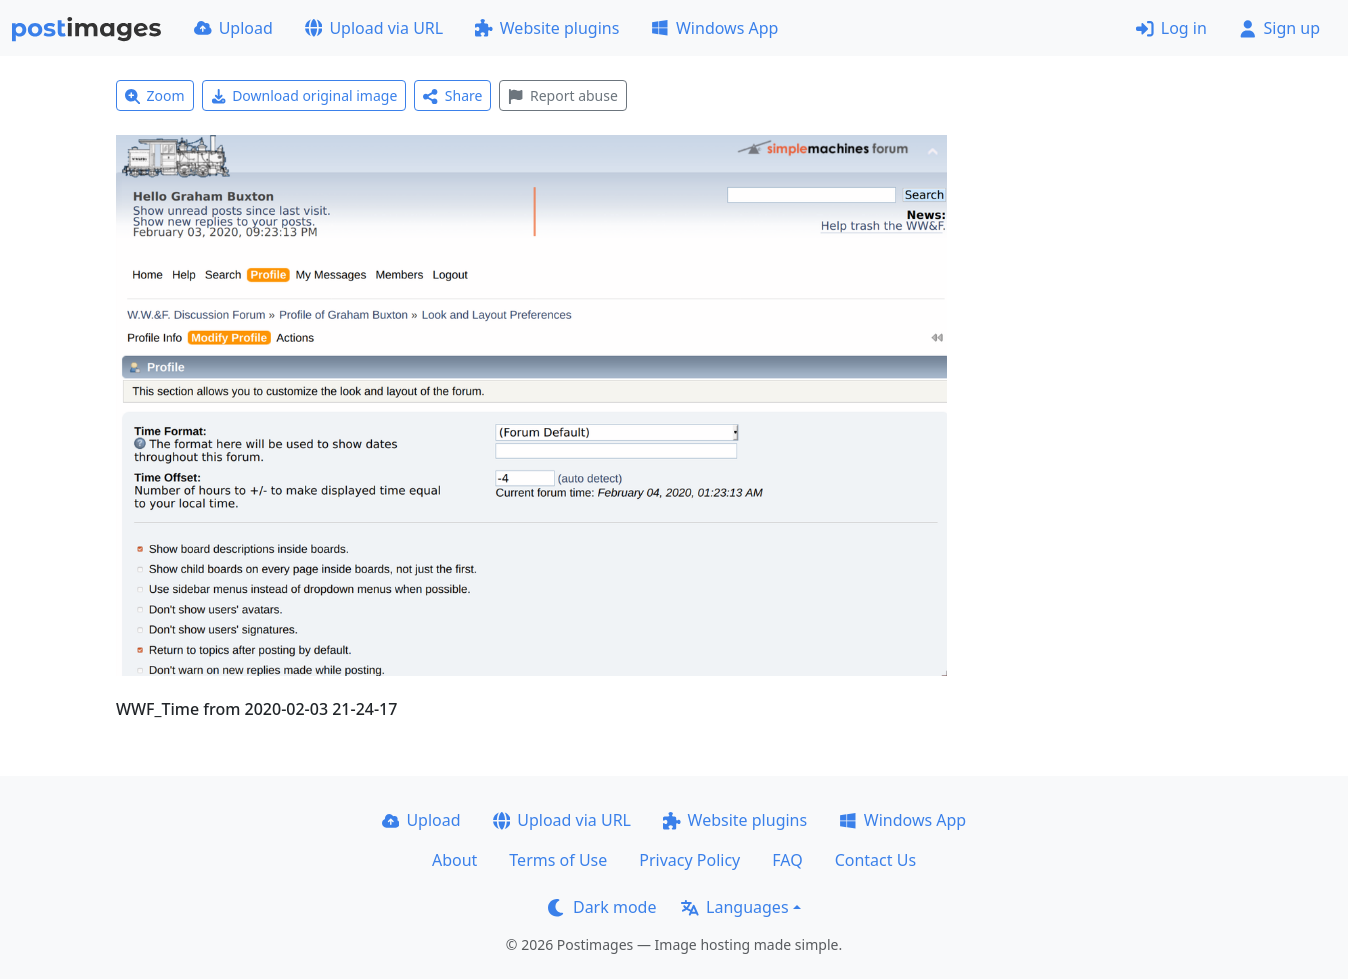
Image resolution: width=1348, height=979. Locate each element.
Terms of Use (558, 860)
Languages (734, 907)
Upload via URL (374, 28)
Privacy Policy (689, 860)
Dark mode (602, 907)
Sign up (1279, 28)
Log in (1171, 28)
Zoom (155, 95)
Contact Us (875, 860)
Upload (233, 28)
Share (452, 95)
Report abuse (562, 95)
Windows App (714, 28)
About (454, 860)
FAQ (787, 860)
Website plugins (547, 28)
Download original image (304, 95)
